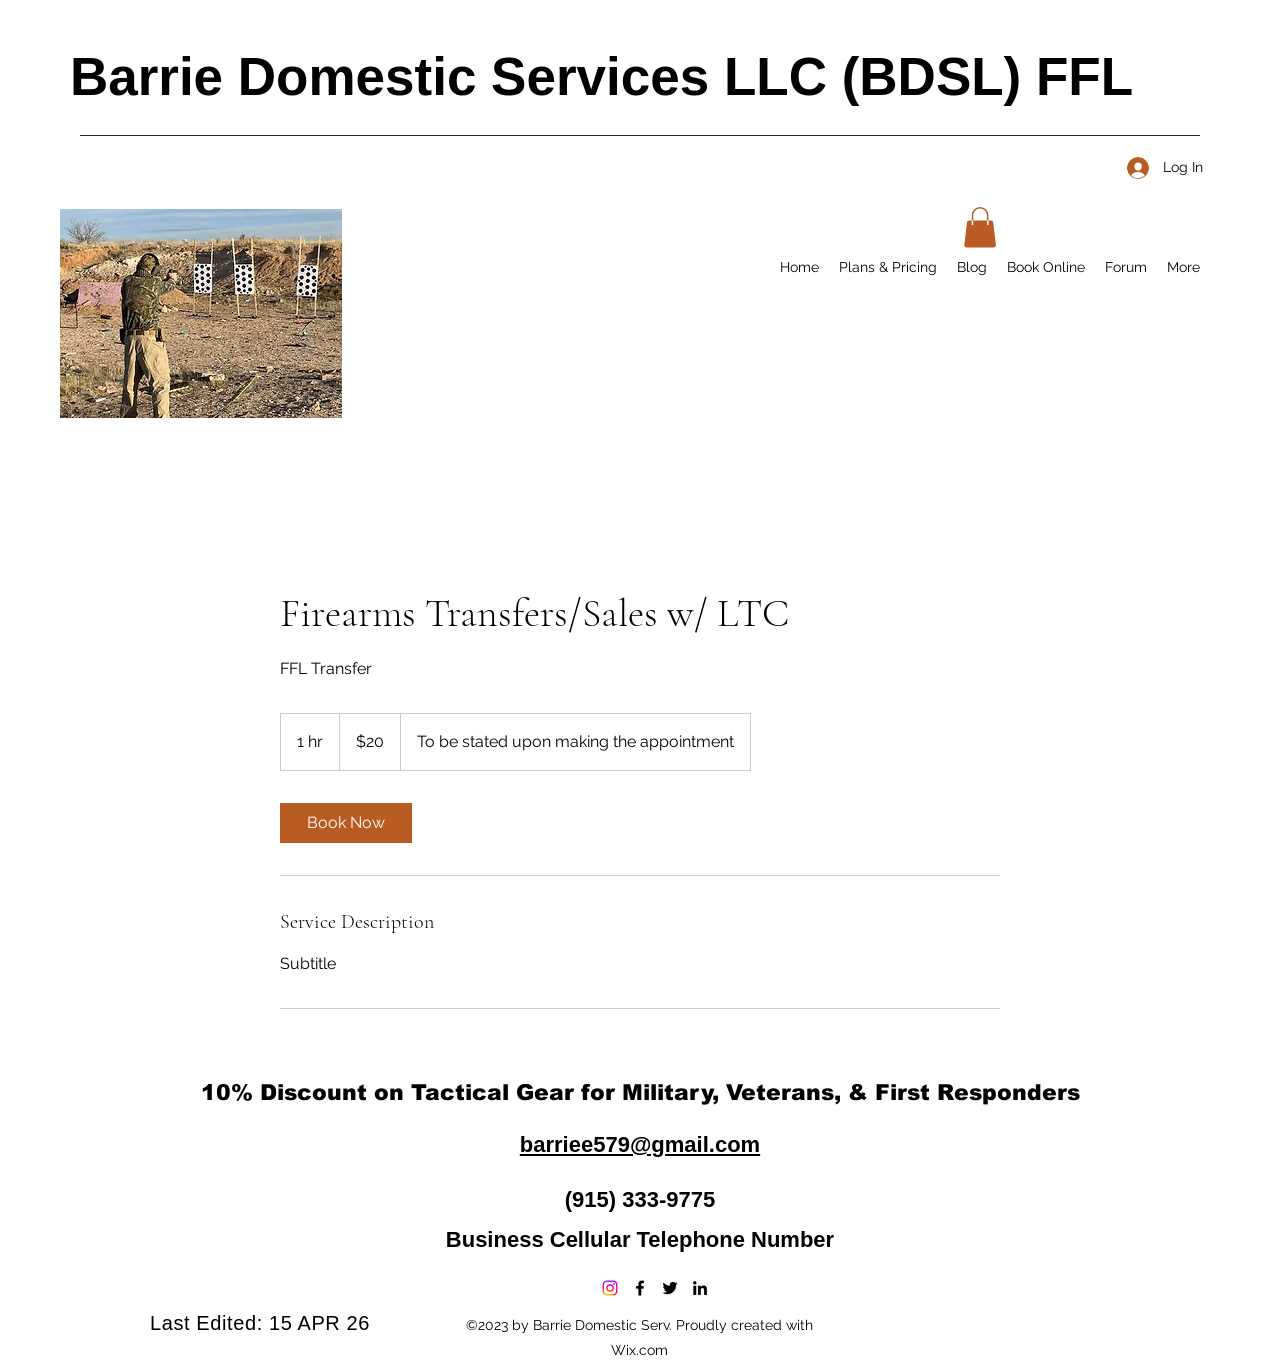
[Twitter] (670, 1288)
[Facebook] (640, 1288)
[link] (346, 823)
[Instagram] (610, 1288)
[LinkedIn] (700, 1288)
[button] (980, 227)
